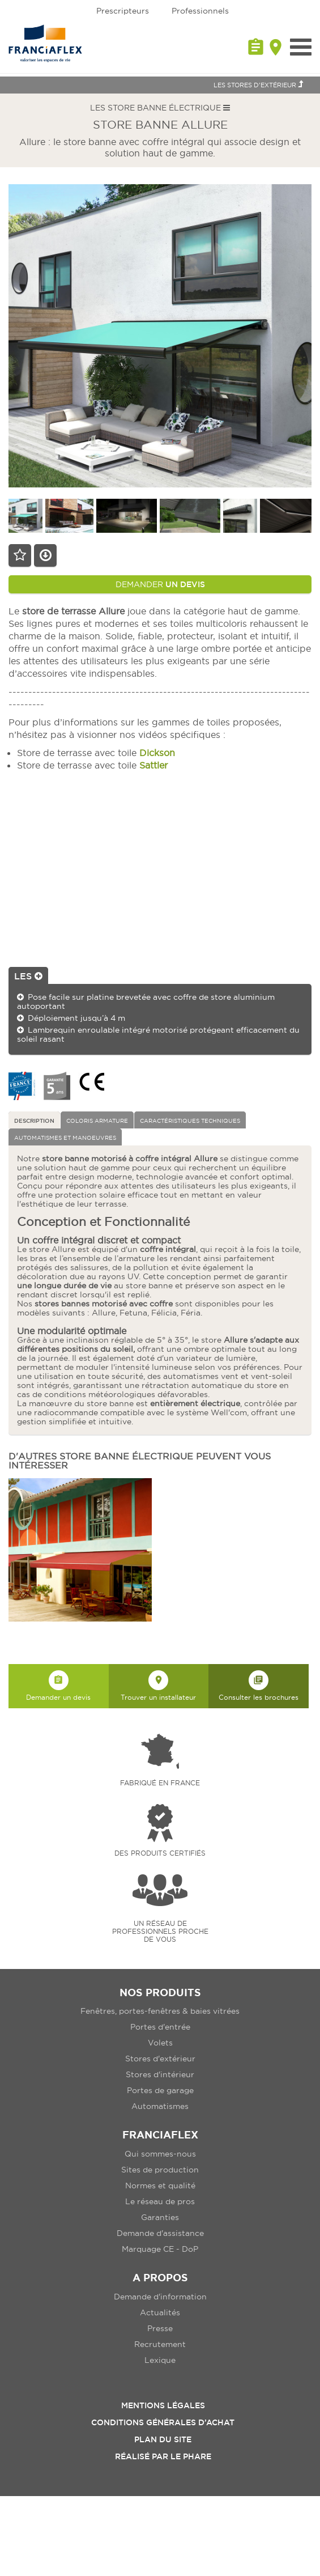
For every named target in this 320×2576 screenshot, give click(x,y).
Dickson (157, 752)
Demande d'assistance (160, 2233)
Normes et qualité (160, 2185)
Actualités (160, 2312)
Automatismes (160, 2106)
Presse (160, 2328)
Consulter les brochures (258, 1685)
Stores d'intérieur (160, 2074)
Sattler (153, 765)
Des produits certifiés (160, 1853)
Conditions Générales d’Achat (162, 2422)
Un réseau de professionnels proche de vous (160, 1931)
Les (28, 976)
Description (34, 1120)
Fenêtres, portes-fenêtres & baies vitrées (160, 2011)
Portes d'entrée (160, 2027)
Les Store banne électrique (160, 108)
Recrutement (160, 2344)
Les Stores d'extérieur (258, 84)
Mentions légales (163, 2405)
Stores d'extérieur (160, 2058)
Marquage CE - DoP (160, 2249)
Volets (160, 2043)
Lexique (160, 2360)
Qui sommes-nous (160, 2154)
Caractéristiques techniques (190, 1120)
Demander (160, 584)
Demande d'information (160, 2296)
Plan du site (162, 2439)
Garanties (160, 2217)
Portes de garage (160, 2090)
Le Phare (190, 2456)
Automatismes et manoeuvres (65, 1137)
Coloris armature (97, 1120)
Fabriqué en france (160, 1783)
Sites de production (160, 2170)
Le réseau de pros (160, 2201)
